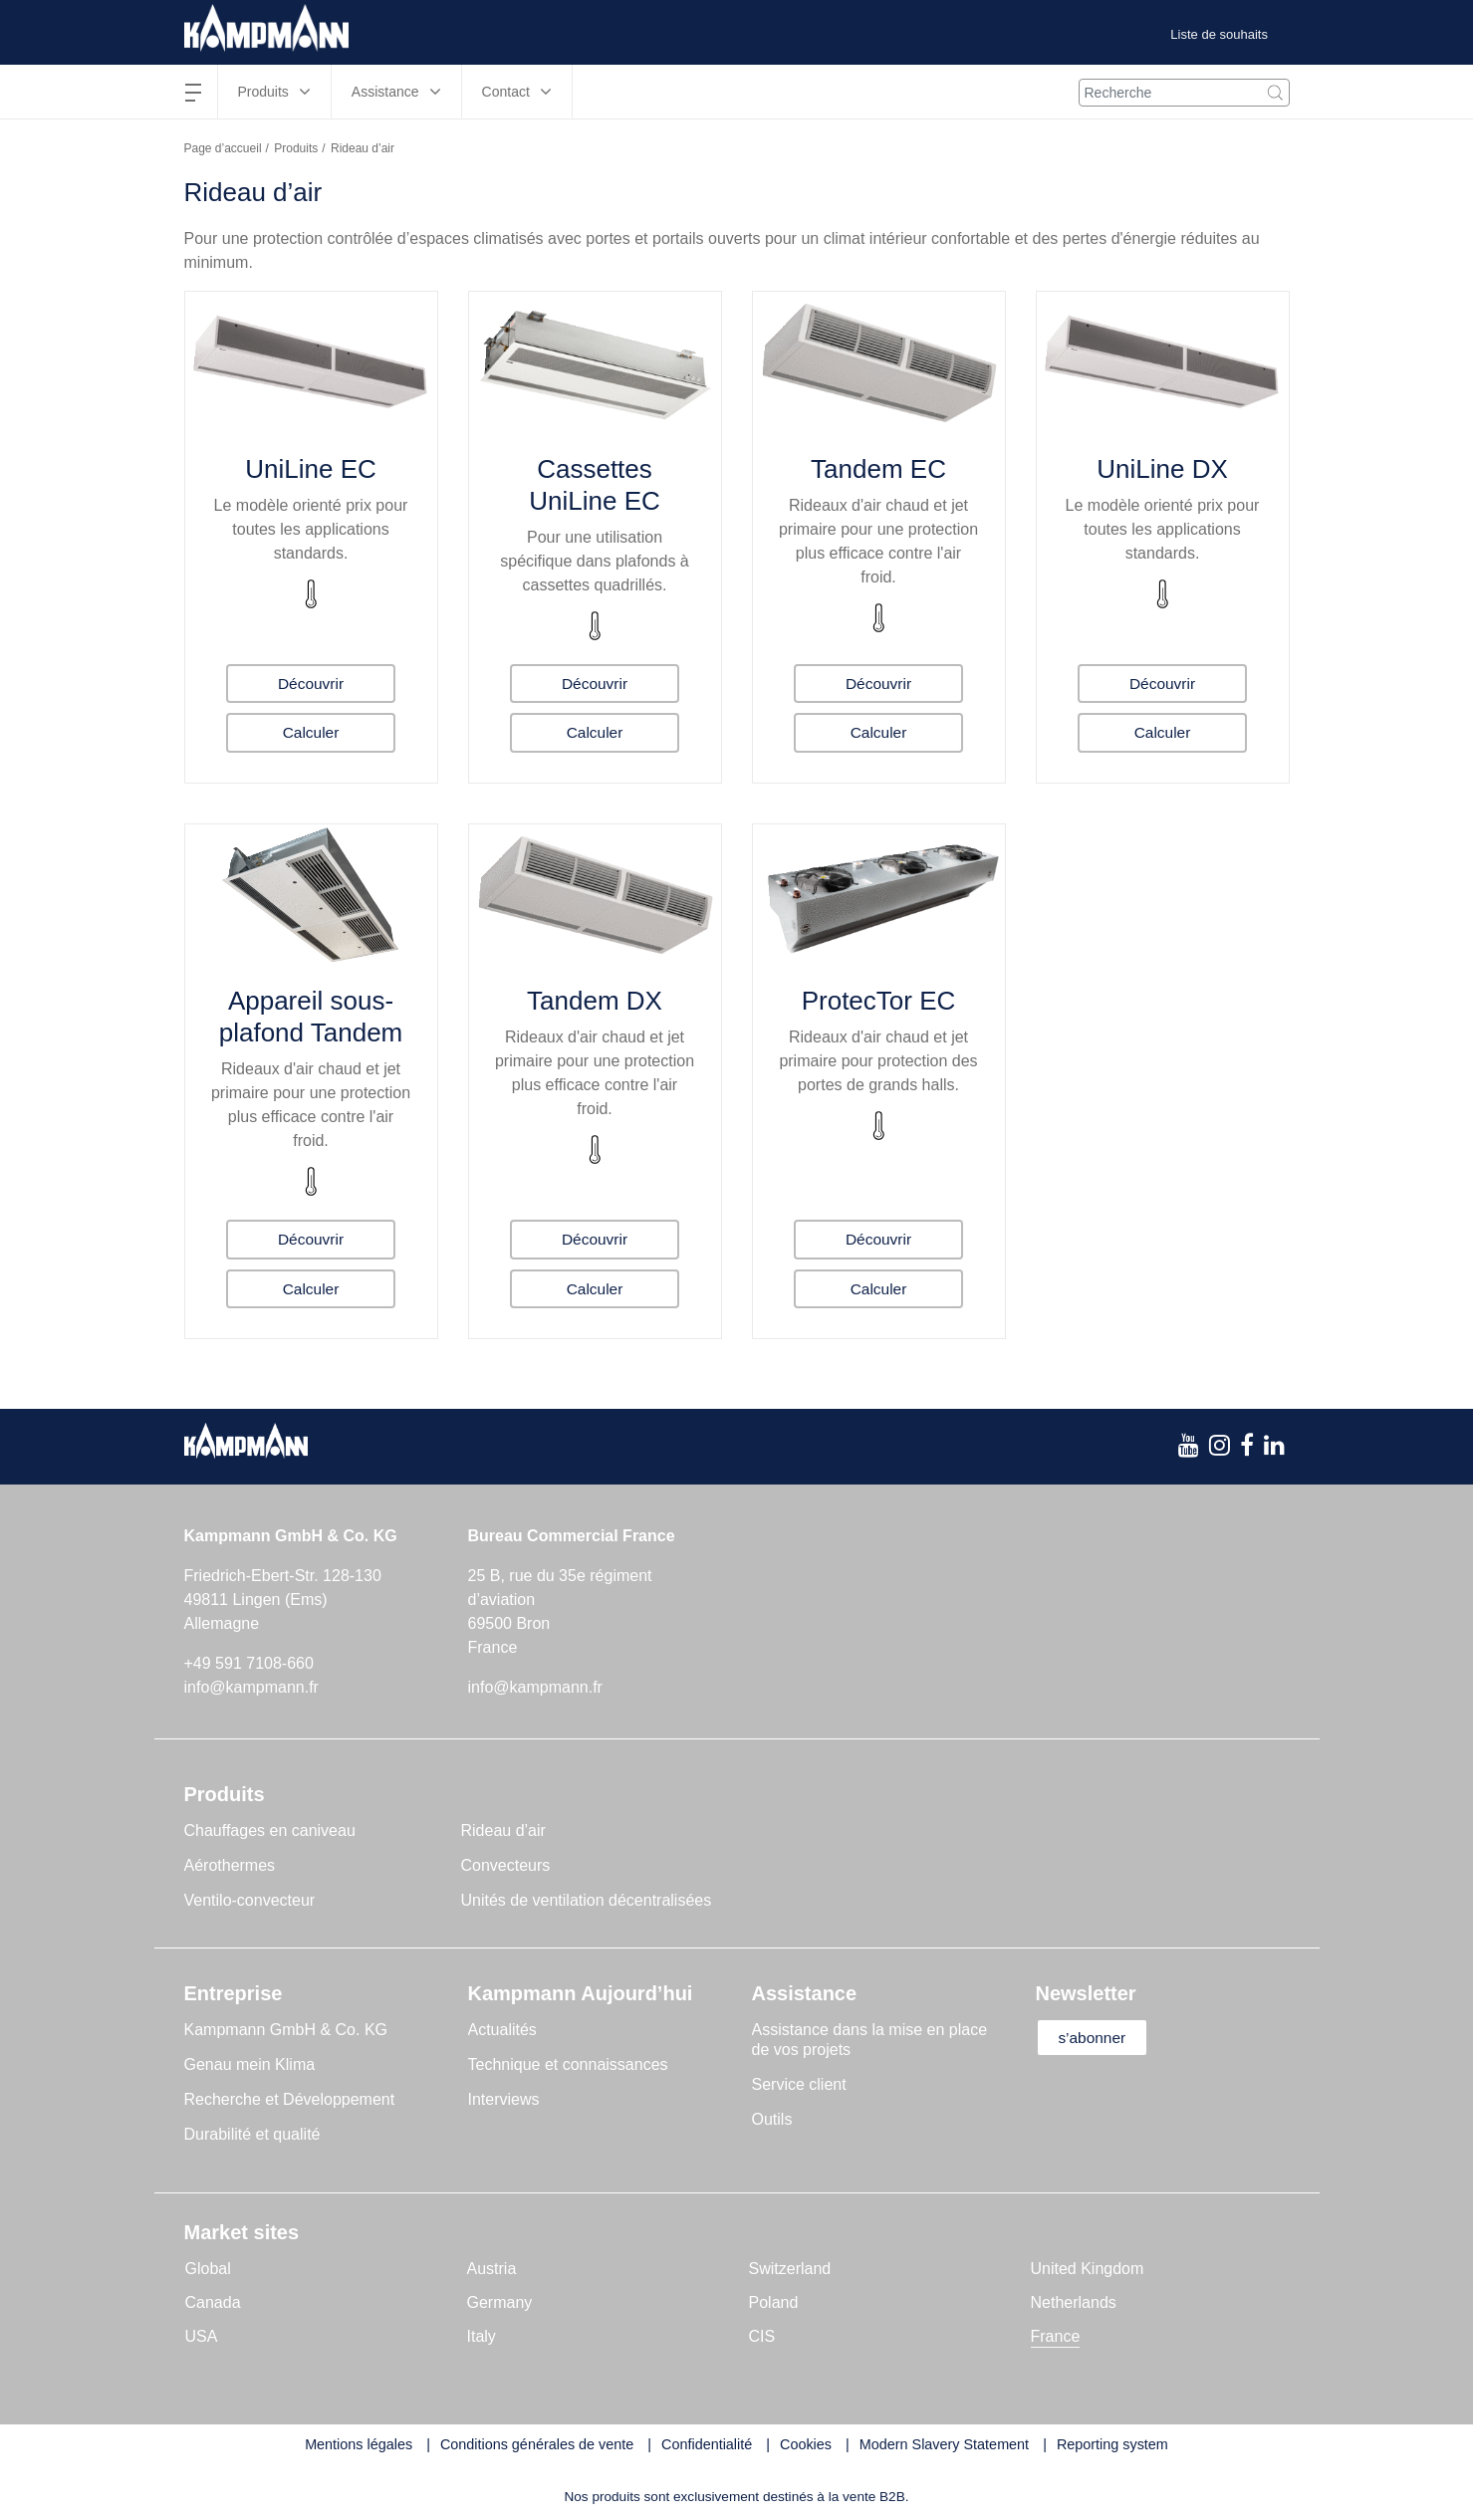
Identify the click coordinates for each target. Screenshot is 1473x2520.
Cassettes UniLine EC (594, 485)
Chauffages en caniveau (270, 1830)
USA (201, 2336)
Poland (774, 2302)
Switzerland (790, 2268)
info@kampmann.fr (251, 1687)
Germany (500, 2302)
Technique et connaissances (568, 2064)
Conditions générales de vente (536, 2444)
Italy (481, 2336)
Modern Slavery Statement (944, 2444)
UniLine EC (310, 469)
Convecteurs (506, 1865)
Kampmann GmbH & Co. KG (286, 2029)
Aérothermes (230, 1865)
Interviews (504, 2099)
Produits (296, 148)
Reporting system (1112, 2444)
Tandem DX (594, 1001)
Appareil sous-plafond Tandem (311, 1016)
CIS (762, 2336)
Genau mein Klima (250, 2064)
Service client (799, 2084)
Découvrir (311, 682)
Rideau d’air (503, 1830)
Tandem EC (878, 469)
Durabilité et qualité (252, 2134)
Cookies (806, 2444)
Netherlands (1073, 2302)
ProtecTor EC (879, 1001)
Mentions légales (358, 2444)
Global (208, 2268)
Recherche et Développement (289, 2099)
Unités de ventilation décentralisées (586, 1900)
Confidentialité (706, 2444)
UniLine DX (1162, 469)
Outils (772, 2119)
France (1056, 2336)
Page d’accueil (223, 148)
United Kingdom (1087, 2268)
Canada (213, 2302)
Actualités (502, 2029)
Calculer (311, 732)
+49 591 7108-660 (249, 1663)
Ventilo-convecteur (250, 1900)
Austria (492, 2268)
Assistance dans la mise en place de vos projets (870, 2039)
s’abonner (1097, 2037)
